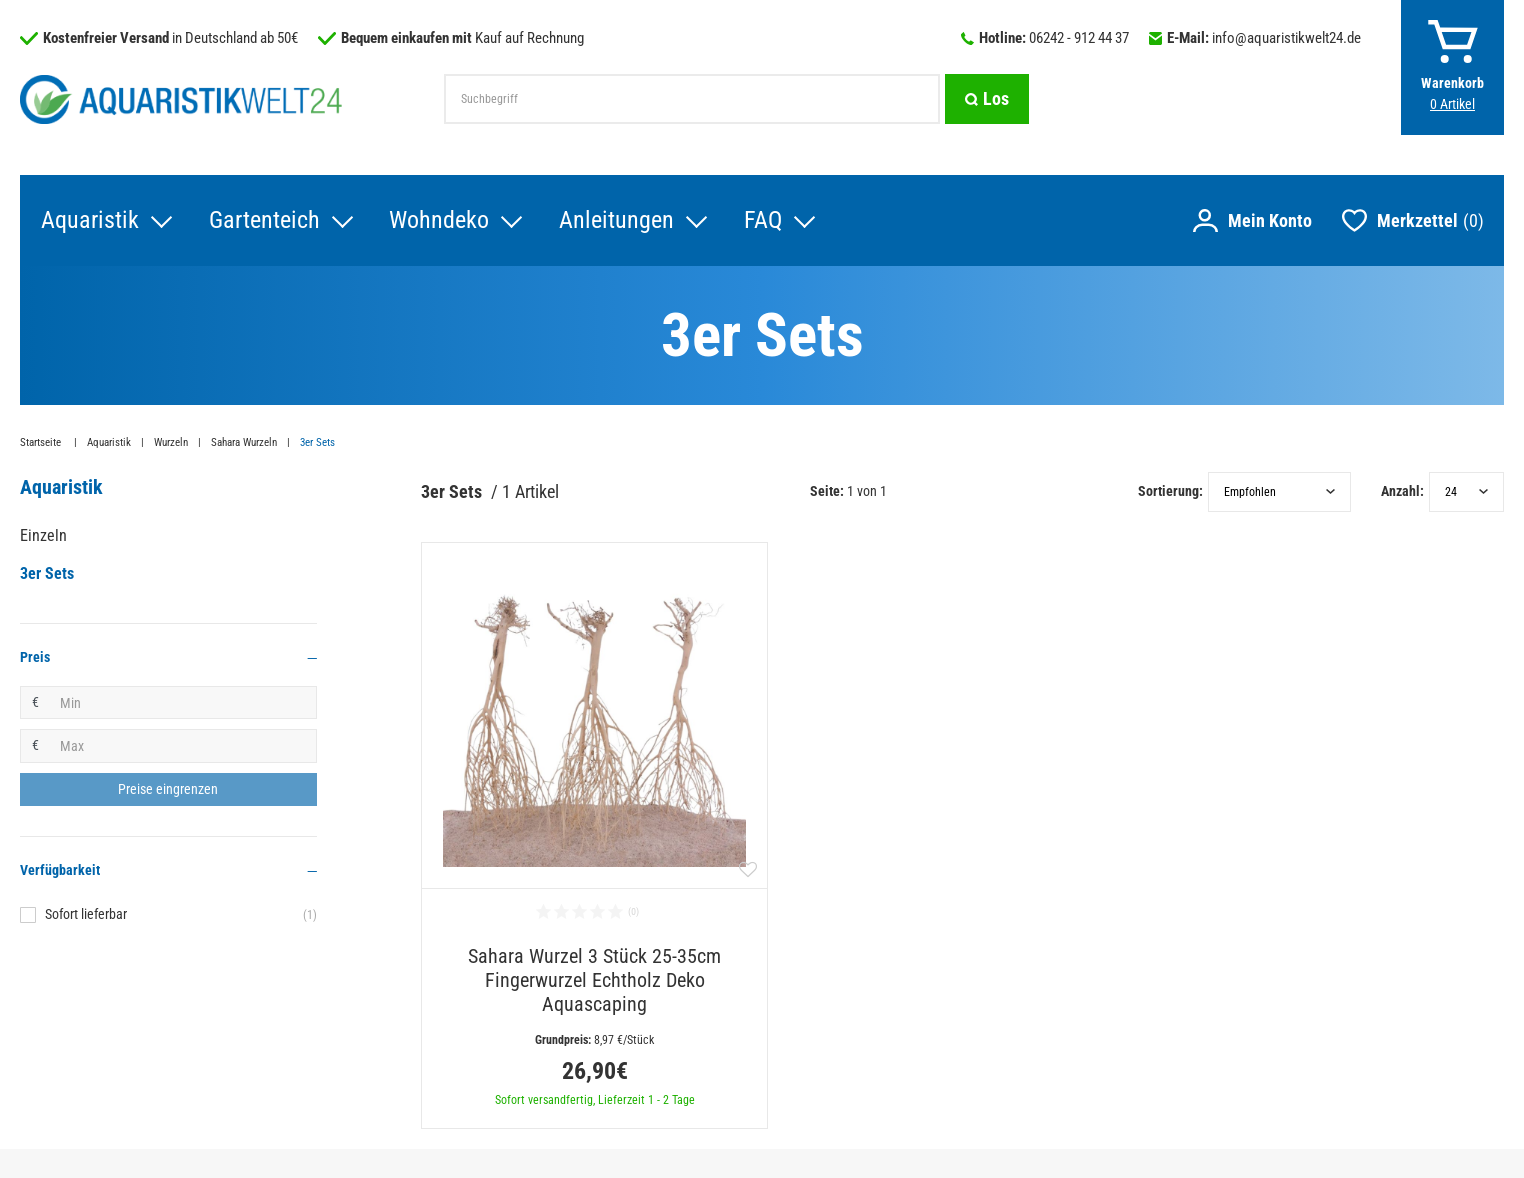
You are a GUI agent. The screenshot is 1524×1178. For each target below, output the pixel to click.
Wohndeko (439, 221)
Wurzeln (171, 443)
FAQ (763, 221)
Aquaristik (89, 221)
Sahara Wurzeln (244, 443)
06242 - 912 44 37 (1079, 38)
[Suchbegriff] (692, 99)
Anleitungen (616, 221)
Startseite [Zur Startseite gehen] (42, 443)
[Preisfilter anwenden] (168, 791)
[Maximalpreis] (183, 747)
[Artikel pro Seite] (1466, 493)
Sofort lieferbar (181, 916)
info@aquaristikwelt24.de (1286, 38)
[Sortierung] (1279, 493)
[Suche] (987, 99)
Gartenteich (263, 221)
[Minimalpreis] (183, 704)
